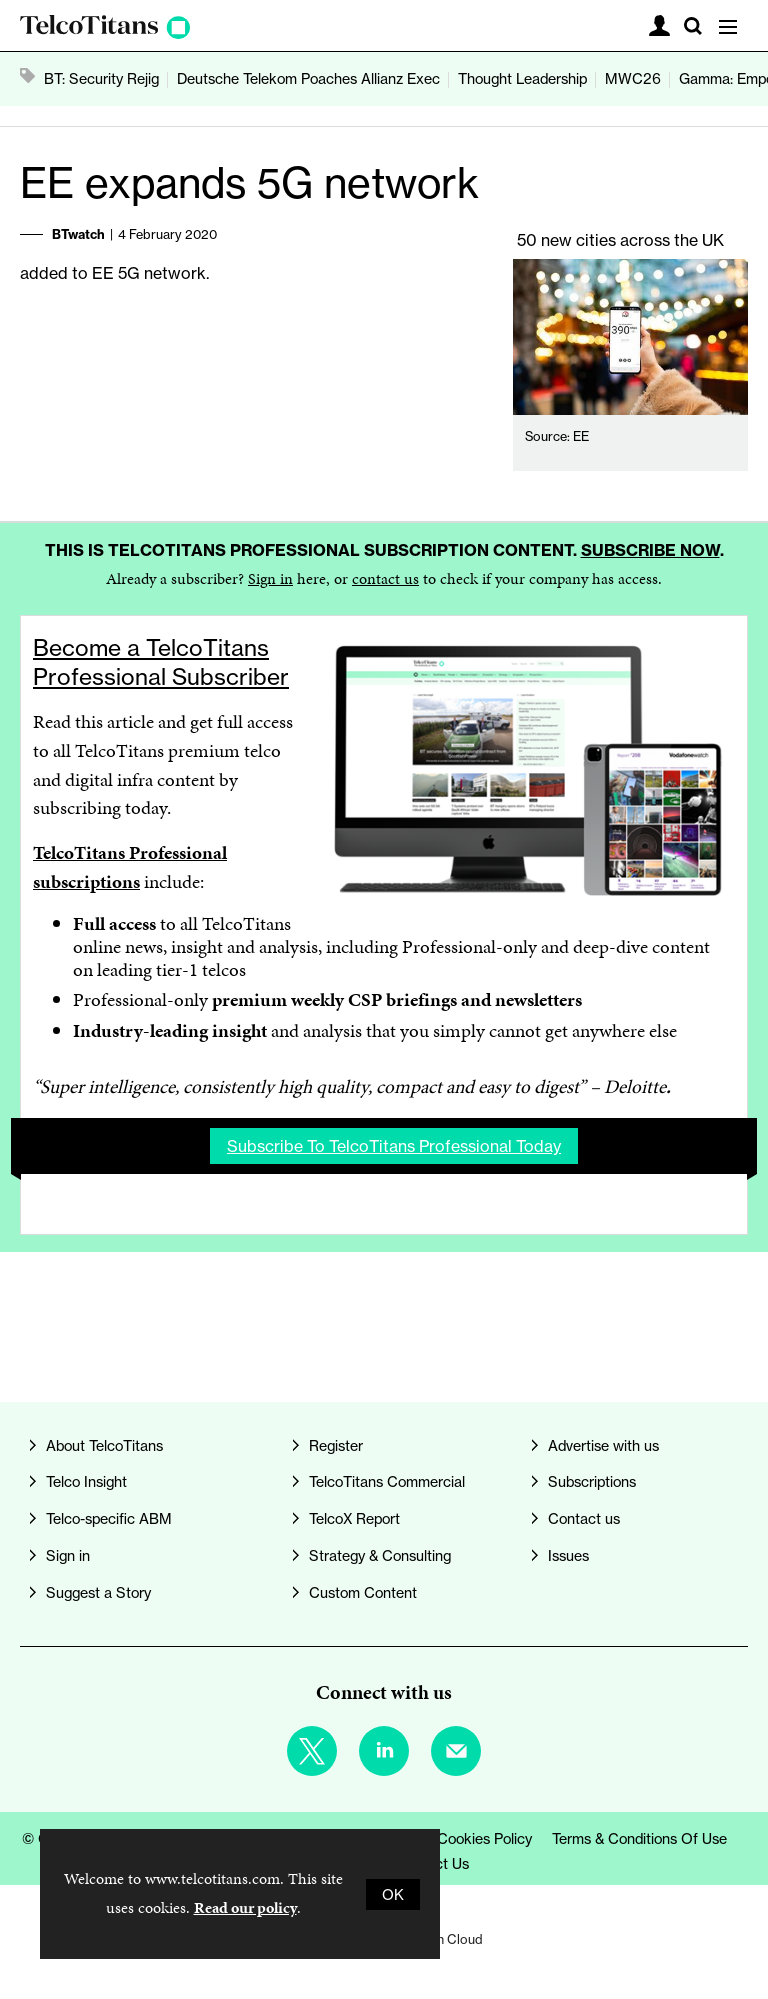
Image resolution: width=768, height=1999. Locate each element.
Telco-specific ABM (109, 1518)
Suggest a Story (98, 1592)
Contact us (584, 1518)
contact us (385, 578)
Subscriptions (592, 1481)
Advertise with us (603, 1445)
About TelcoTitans (104, 1445)
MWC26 (633, 78)
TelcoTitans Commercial (387, 1481)
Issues (568, 1555)
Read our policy (245, 1907)
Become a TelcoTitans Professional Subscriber (161, 662)
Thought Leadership (522, 78)
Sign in (270, 578)
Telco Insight (86, 1481)
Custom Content (363, 1592)
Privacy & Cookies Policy (452, 1838)
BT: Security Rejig (101, 78)
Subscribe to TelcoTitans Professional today (394, 1146)
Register (336, 1445)
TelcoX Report (354, 1518)
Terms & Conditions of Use (639, 1838)
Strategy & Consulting (380, 1555)
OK (393, 1894)
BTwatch (78, 234)
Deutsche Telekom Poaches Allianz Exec (308, 78)
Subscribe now (650, 550)
